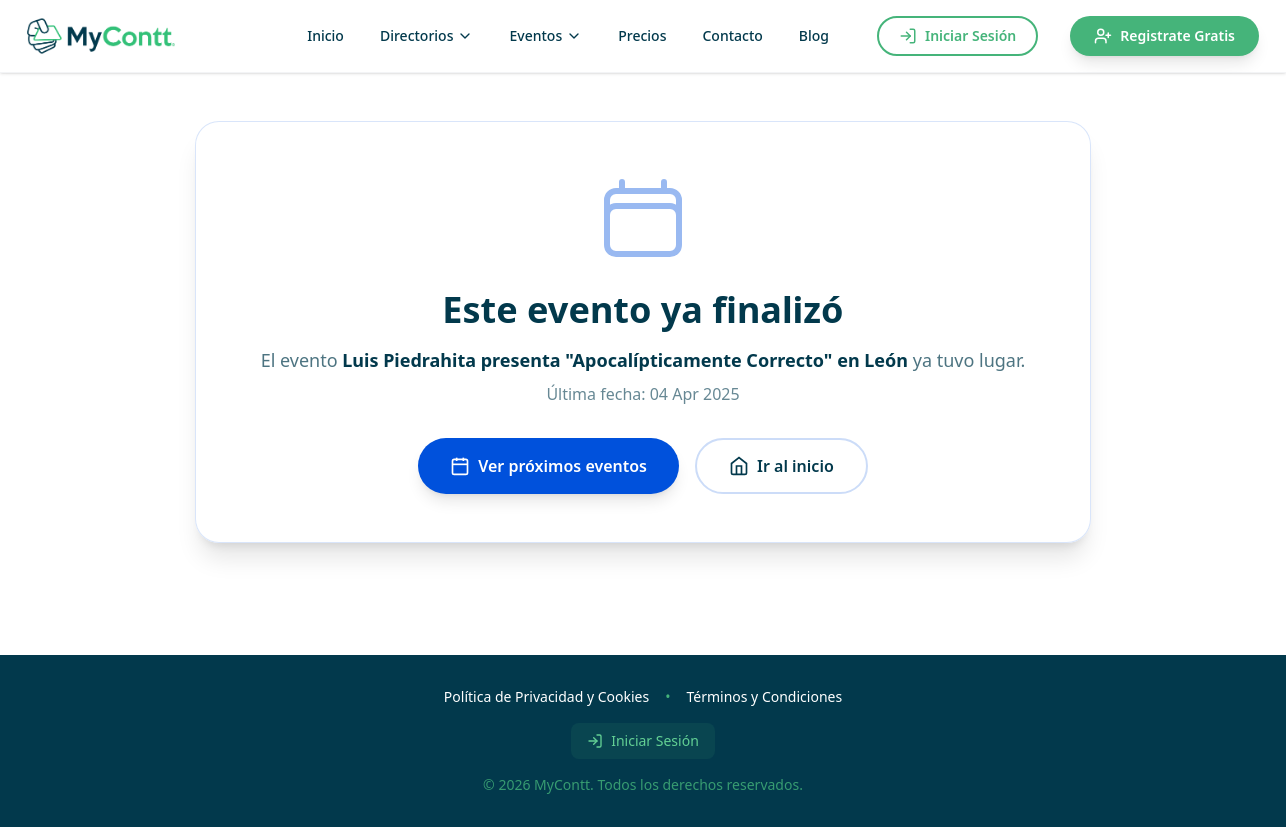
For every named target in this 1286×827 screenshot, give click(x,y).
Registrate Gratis (1164, 35)
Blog (814, 35)
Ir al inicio (781, 466)
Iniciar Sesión (957, 35)
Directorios (427, 35)
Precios (642, 35)
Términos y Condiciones (764, 696)
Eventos (545, 35)
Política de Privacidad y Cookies (546, 696)
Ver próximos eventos (548, 466)
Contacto (732, 35)
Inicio (325, 35)
